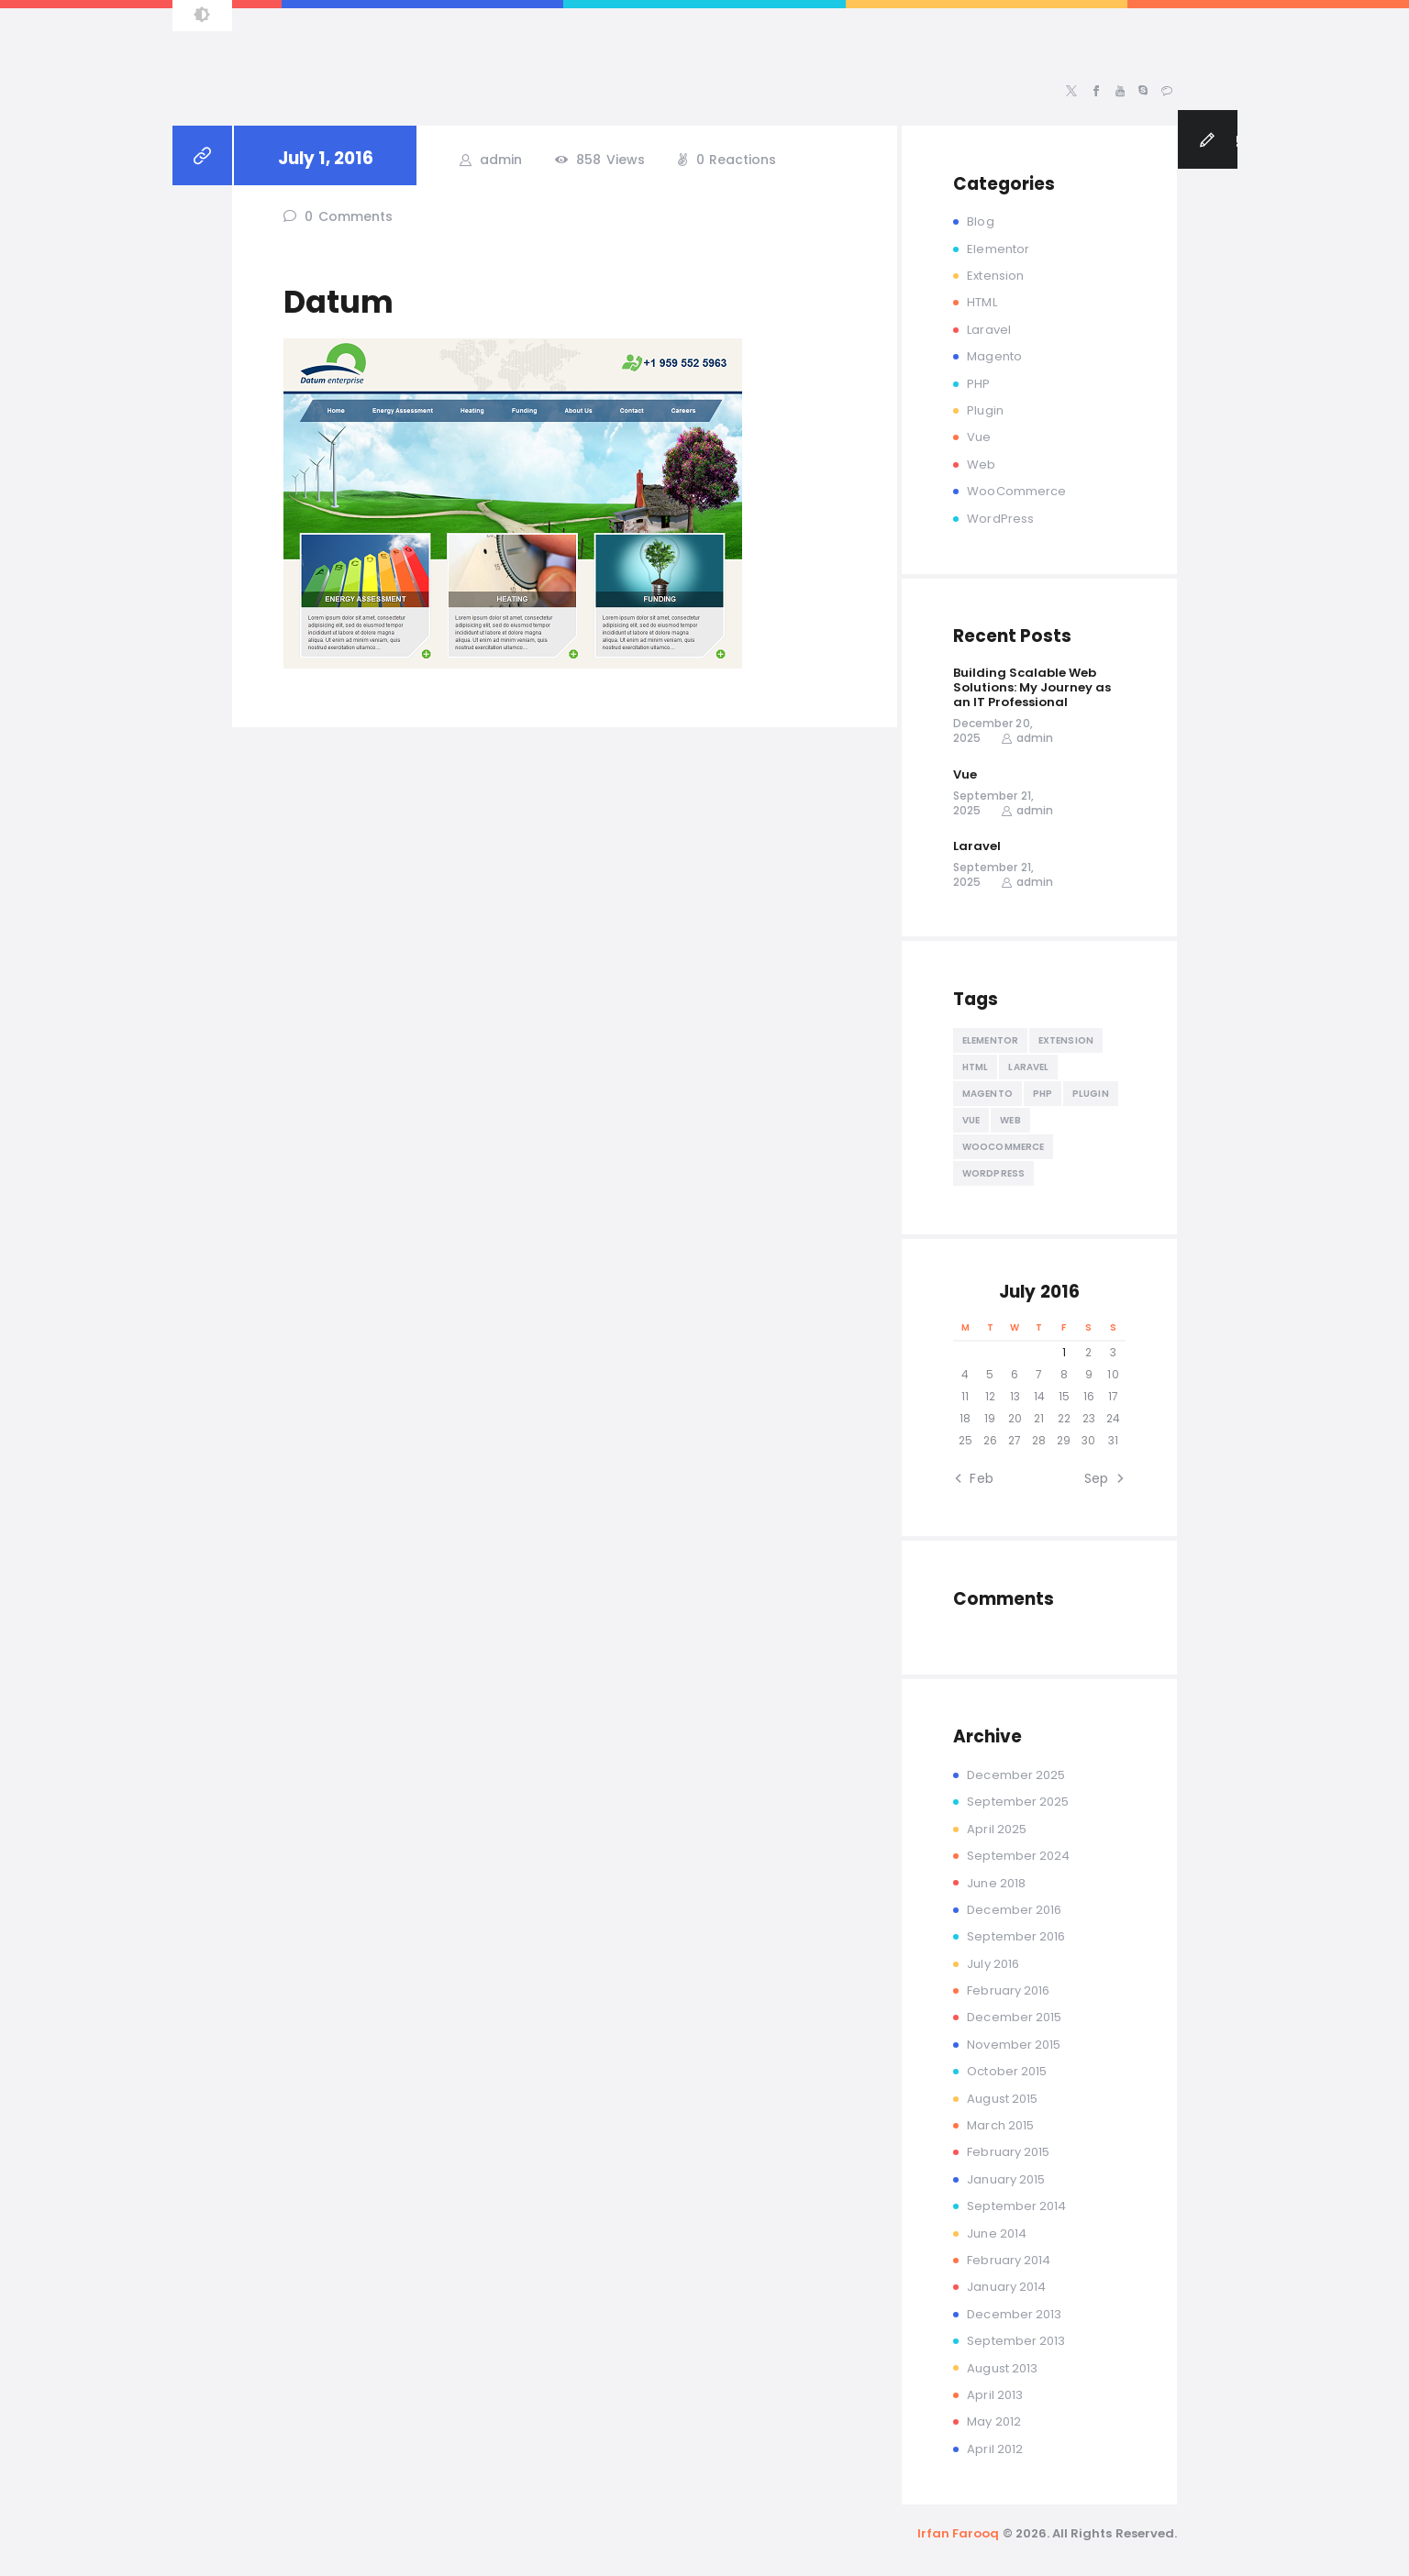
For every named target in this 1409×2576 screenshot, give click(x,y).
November (1013, 2044)
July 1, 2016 (325, 158)
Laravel (988, 329)
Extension (995, 275)
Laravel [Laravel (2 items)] (1028, 1067)
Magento (994, 356)
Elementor (997, 249)
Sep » (1100, 1478)
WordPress (1000, 518)
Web (981, 464)
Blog (980, 221)
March (1000, 2125)
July (992, 1964)
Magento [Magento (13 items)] (987, 1093)
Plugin (985, 410)
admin (499, 159)
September (1018, 1801)
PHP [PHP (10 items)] (1042, 1093)
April (996, 1829)
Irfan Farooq (958, 2533)
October (1007, 2071)
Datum (338, 302)
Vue (979, 437)
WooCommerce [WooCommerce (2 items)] (1003, 1147)
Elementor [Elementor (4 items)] (990, 1040)
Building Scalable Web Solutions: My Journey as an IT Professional (1032, 688)
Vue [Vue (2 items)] (971, 1120)
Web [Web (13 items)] (1010, 1120)
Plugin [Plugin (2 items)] (1090, 1093)
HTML (981, 302)
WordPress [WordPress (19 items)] (993, 1173)
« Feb (976, 1478)
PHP (978, 383)
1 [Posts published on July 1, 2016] (1064, 1352)
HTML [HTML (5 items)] (975, 1067)
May (993, 2421)
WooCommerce (1016, 491)
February (1008, 1990)
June (996, 1883)
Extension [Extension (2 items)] (1065, 1040)
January (1006, 2179)
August (1002, 2098)
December (1016, 1775)
